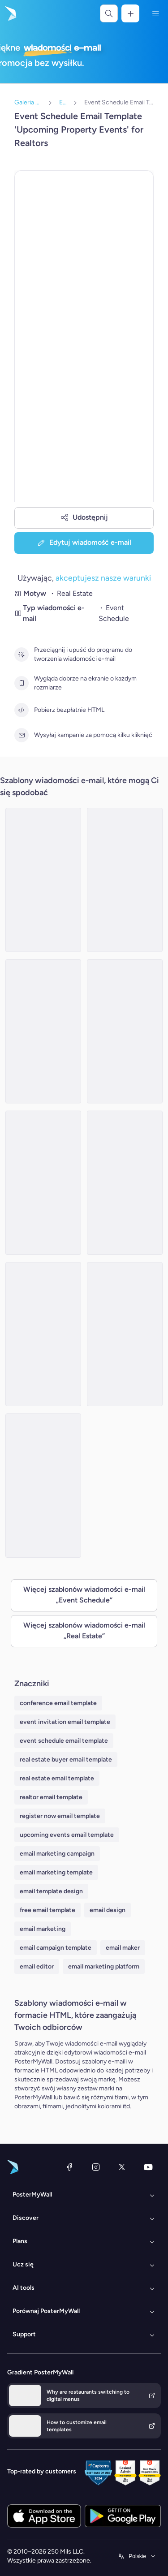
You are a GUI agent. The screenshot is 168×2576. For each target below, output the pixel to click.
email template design (51, 1891)
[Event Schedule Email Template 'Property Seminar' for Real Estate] (125, 1183)
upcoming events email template (67, 1835)
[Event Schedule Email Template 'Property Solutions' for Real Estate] (125, 1334)
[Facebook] (69, 2167)
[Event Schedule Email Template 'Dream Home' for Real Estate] (125, 880)
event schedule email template (64, 1741)
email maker (123, 1947)
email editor (37, 1966)
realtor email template (51, 1797)
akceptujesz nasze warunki (103, 577)
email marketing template (56, 1872)
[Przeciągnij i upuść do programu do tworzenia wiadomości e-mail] (21, 654)
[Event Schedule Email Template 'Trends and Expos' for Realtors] (125, 1031)
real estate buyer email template (66, 1759)
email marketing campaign (57, 1853)
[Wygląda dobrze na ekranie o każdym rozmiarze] (21, 683)
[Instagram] (96, 2167)
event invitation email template (65, 1722)
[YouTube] (148, 2167)
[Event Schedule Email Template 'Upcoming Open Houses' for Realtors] (43, 1183)
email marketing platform (103, 1966)
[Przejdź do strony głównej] (10, 13)
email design (107, 1910)
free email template (47, 1910)
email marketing (42, 1929)
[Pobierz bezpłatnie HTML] (21, 710)
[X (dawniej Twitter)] (122, 2167)
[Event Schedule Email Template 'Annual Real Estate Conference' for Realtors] (43, 1485)
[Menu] (155, 13)
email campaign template (55, 1947)
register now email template (60, 1816)
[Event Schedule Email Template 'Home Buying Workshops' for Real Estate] (43, 880)
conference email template (58, 1703)
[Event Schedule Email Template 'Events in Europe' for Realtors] (43, 1334)
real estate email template (57, 1778)
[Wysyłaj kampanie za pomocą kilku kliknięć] (21, 735)
